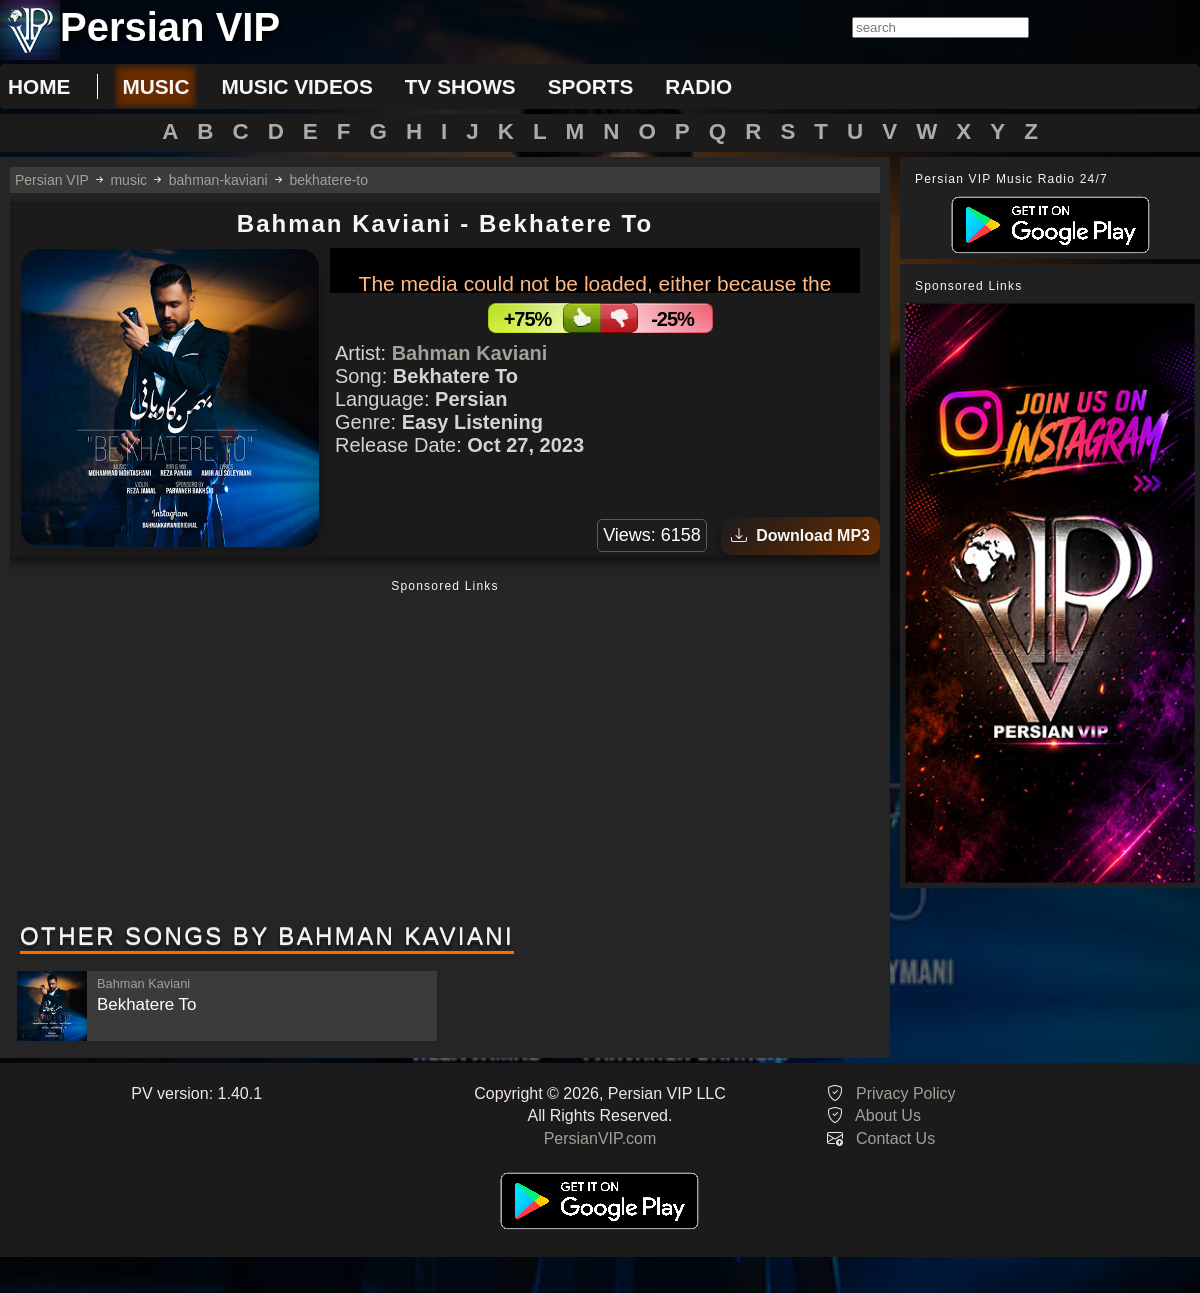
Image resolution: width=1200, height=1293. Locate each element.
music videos (296, 86)
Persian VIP (52, 180)
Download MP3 (800, 535)
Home (39, 86)
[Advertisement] (445, 753)
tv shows (460, 86)
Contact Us (895, 1138)
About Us (888, 1115)
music (155, 86)
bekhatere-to (328, 180)
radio (698, 86)
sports (591, 86)
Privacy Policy (906, 1093)
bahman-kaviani (218, 180)
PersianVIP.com (600, 1138)
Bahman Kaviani (470, 353)
